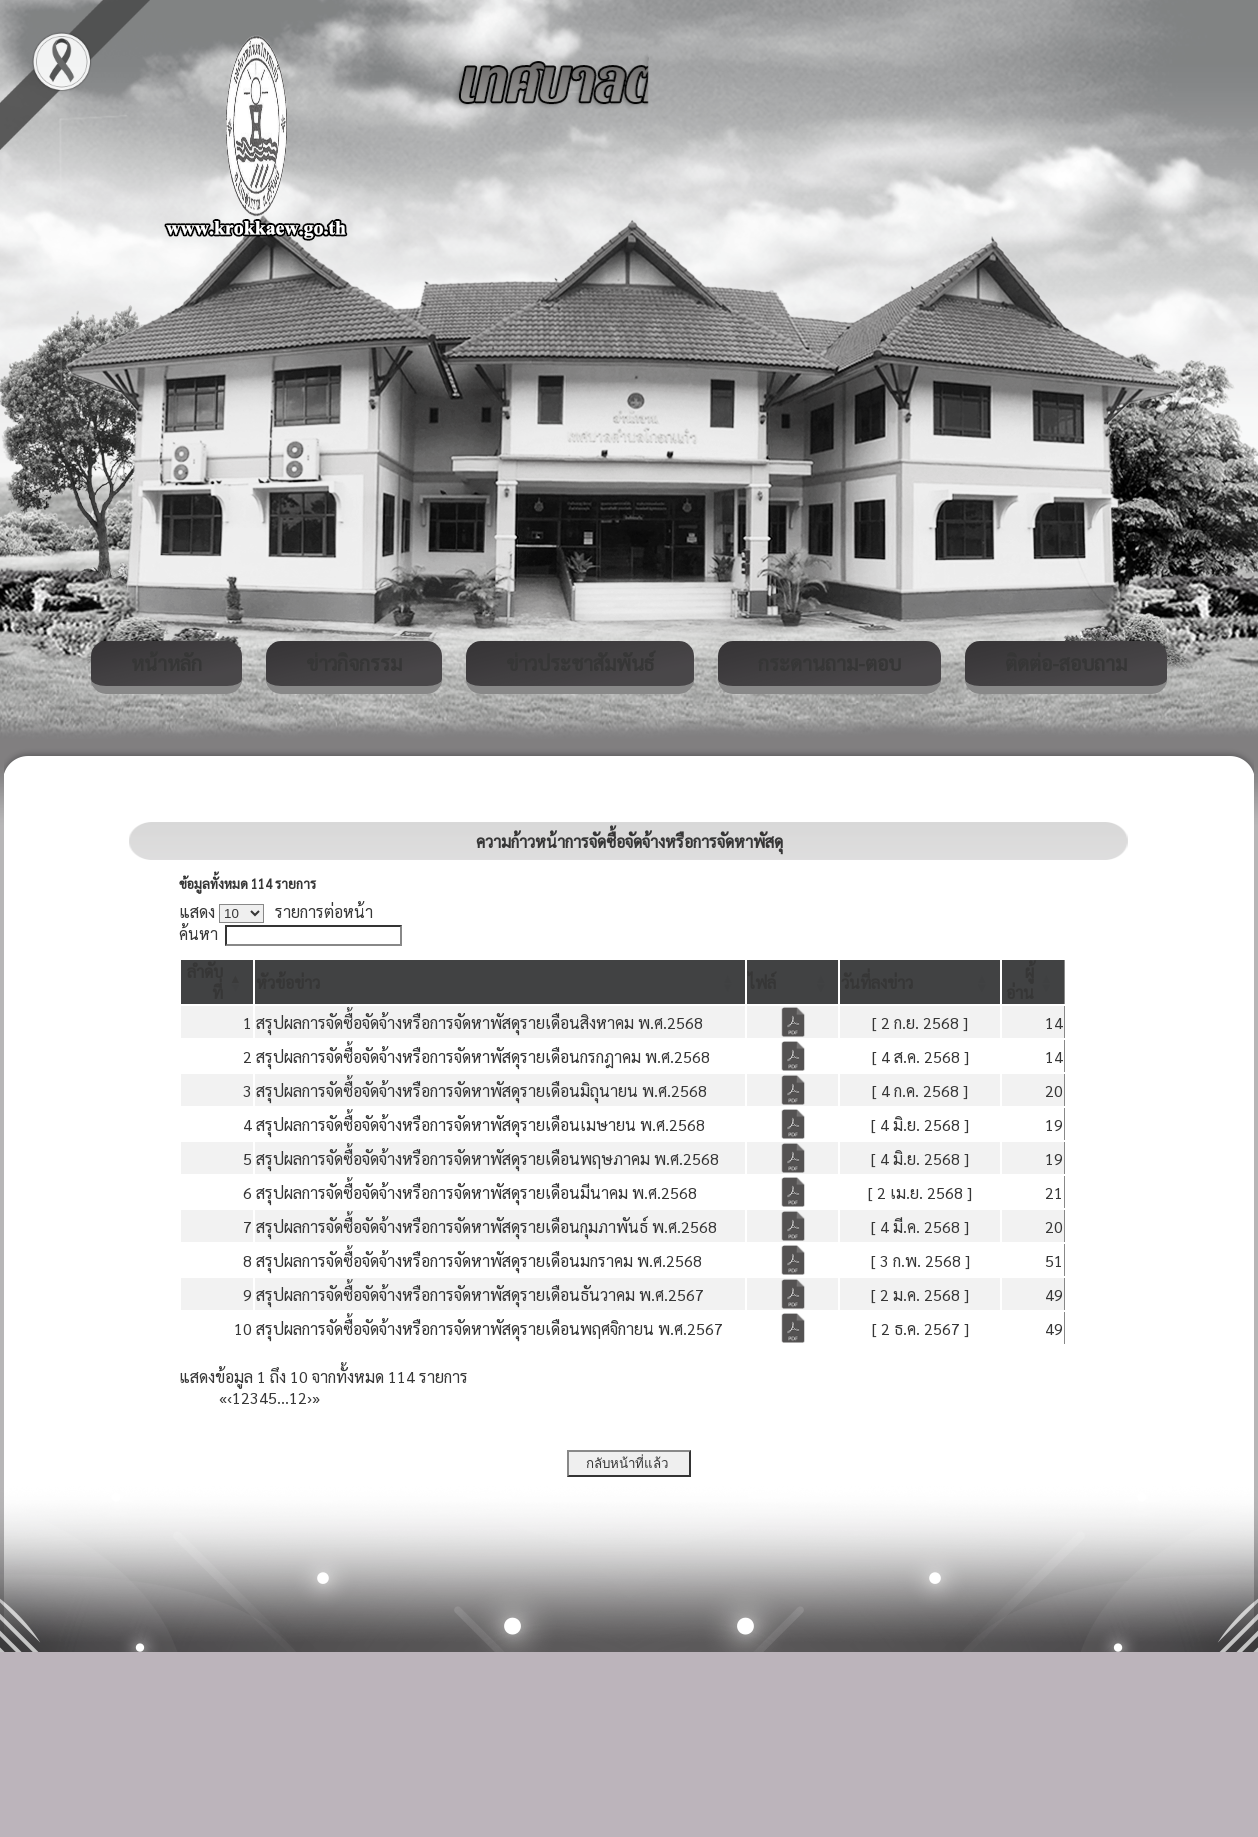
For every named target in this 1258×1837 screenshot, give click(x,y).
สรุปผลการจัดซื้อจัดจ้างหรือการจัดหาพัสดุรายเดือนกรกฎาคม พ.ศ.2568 (483, 1056)
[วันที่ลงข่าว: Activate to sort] (919, 982)
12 (298, 1397)
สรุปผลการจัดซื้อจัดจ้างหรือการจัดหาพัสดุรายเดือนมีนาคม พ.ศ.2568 (476, 1192)
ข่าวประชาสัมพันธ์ (580, 663)
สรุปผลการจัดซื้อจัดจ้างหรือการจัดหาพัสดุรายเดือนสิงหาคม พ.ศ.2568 (479, 1022)
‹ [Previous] (229, 1397)
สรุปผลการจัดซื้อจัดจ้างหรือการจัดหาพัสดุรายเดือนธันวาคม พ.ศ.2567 (480, 1294)
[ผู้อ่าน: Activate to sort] (1033, 982)
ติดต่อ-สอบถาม (1066, 663)
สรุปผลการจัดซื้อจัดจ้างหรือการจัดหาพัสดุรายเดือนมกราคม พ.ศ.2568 (479, 1260)
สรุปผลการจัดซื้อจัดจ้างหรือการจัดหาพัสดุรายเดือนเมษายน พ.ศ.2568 (480, 1124)
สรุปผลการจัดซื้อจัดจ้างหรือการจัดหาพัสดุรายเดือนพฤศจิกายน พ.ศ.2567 (489, 1328)
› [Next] (309, 1397)
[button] (288, 982)
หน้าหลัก (166, 663)
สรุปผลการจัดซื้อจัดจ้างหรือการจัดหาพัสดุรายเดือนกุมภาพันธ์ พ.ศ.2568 (486, 1226)
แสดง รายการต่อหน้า (276, 911)
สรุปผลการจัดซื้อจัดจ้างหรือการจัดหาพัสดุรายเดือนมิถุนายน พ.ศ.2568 (481, 1090)
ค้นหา (198, 933)
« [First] (223, 1397)
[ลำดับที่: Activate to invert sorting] (217, 982)
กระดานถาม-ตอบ (829, 663)
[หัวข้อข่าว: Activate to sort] (500, 982)
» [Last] (316, 1397)
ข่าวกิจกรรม (354, 663)
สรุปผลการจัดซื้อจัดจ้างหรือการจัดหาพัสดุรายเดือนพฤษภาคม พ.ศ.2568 (487, 1158)
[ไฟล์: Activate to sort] (792, 982)
